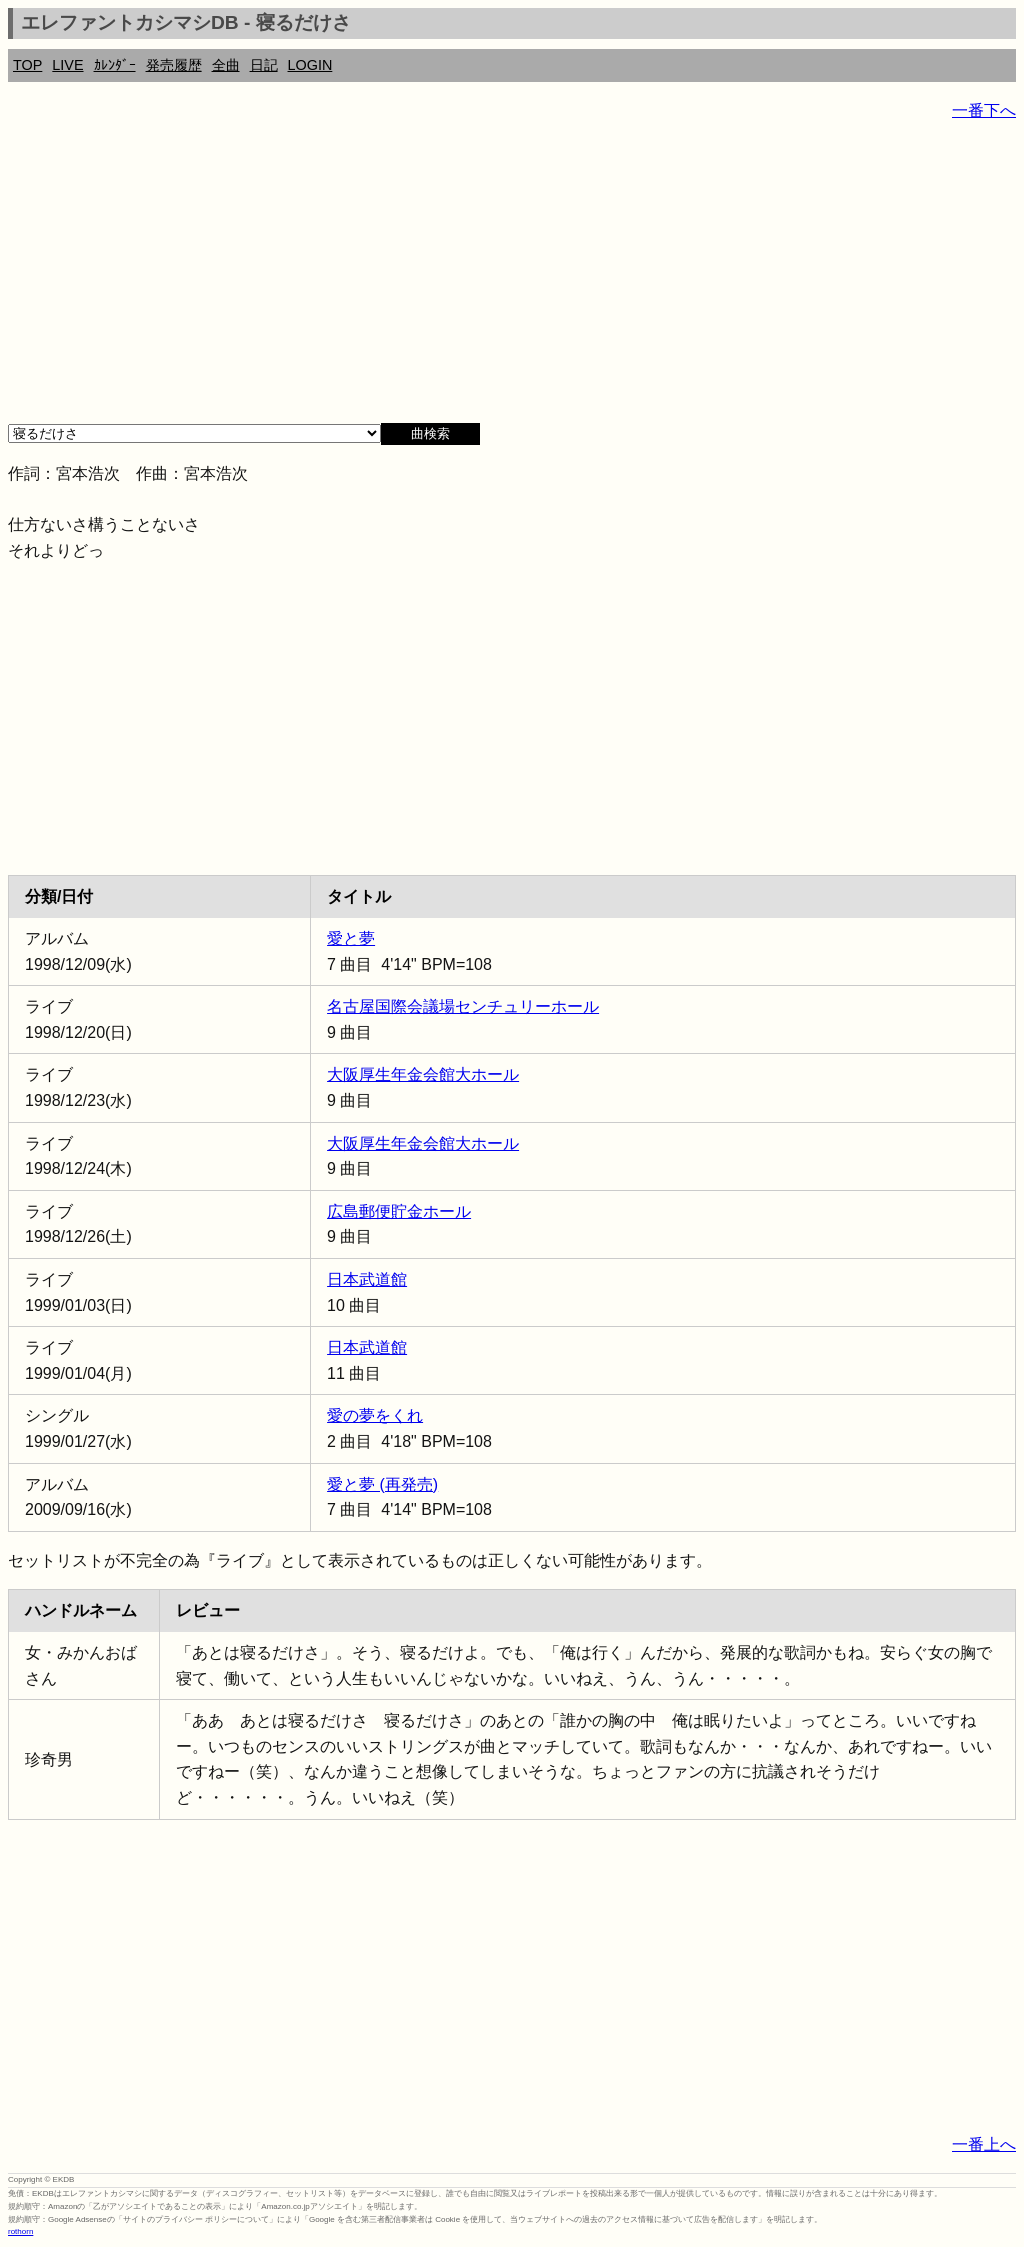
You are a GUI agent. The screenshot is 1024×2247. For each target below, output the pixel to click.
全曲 (226, 65)
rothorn (20, 2231)
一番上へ (984, 2144)
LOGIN (310, 65)
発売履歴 (174, 65)
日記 (264, 65)
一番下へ (984, 110)
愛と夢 (351, 938)
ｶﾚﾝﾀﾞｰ (115, 65)
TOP (27, 65)
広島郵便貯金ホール (399, 1211)
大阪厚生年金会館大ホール (423, 1074)
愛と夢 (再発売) (382, 1484)
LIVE (67, 65)
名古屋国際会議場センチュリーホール (463, 1006)
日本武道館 (367, 1279)
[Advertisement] (512, 280)
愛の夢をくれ (375, 1415)
